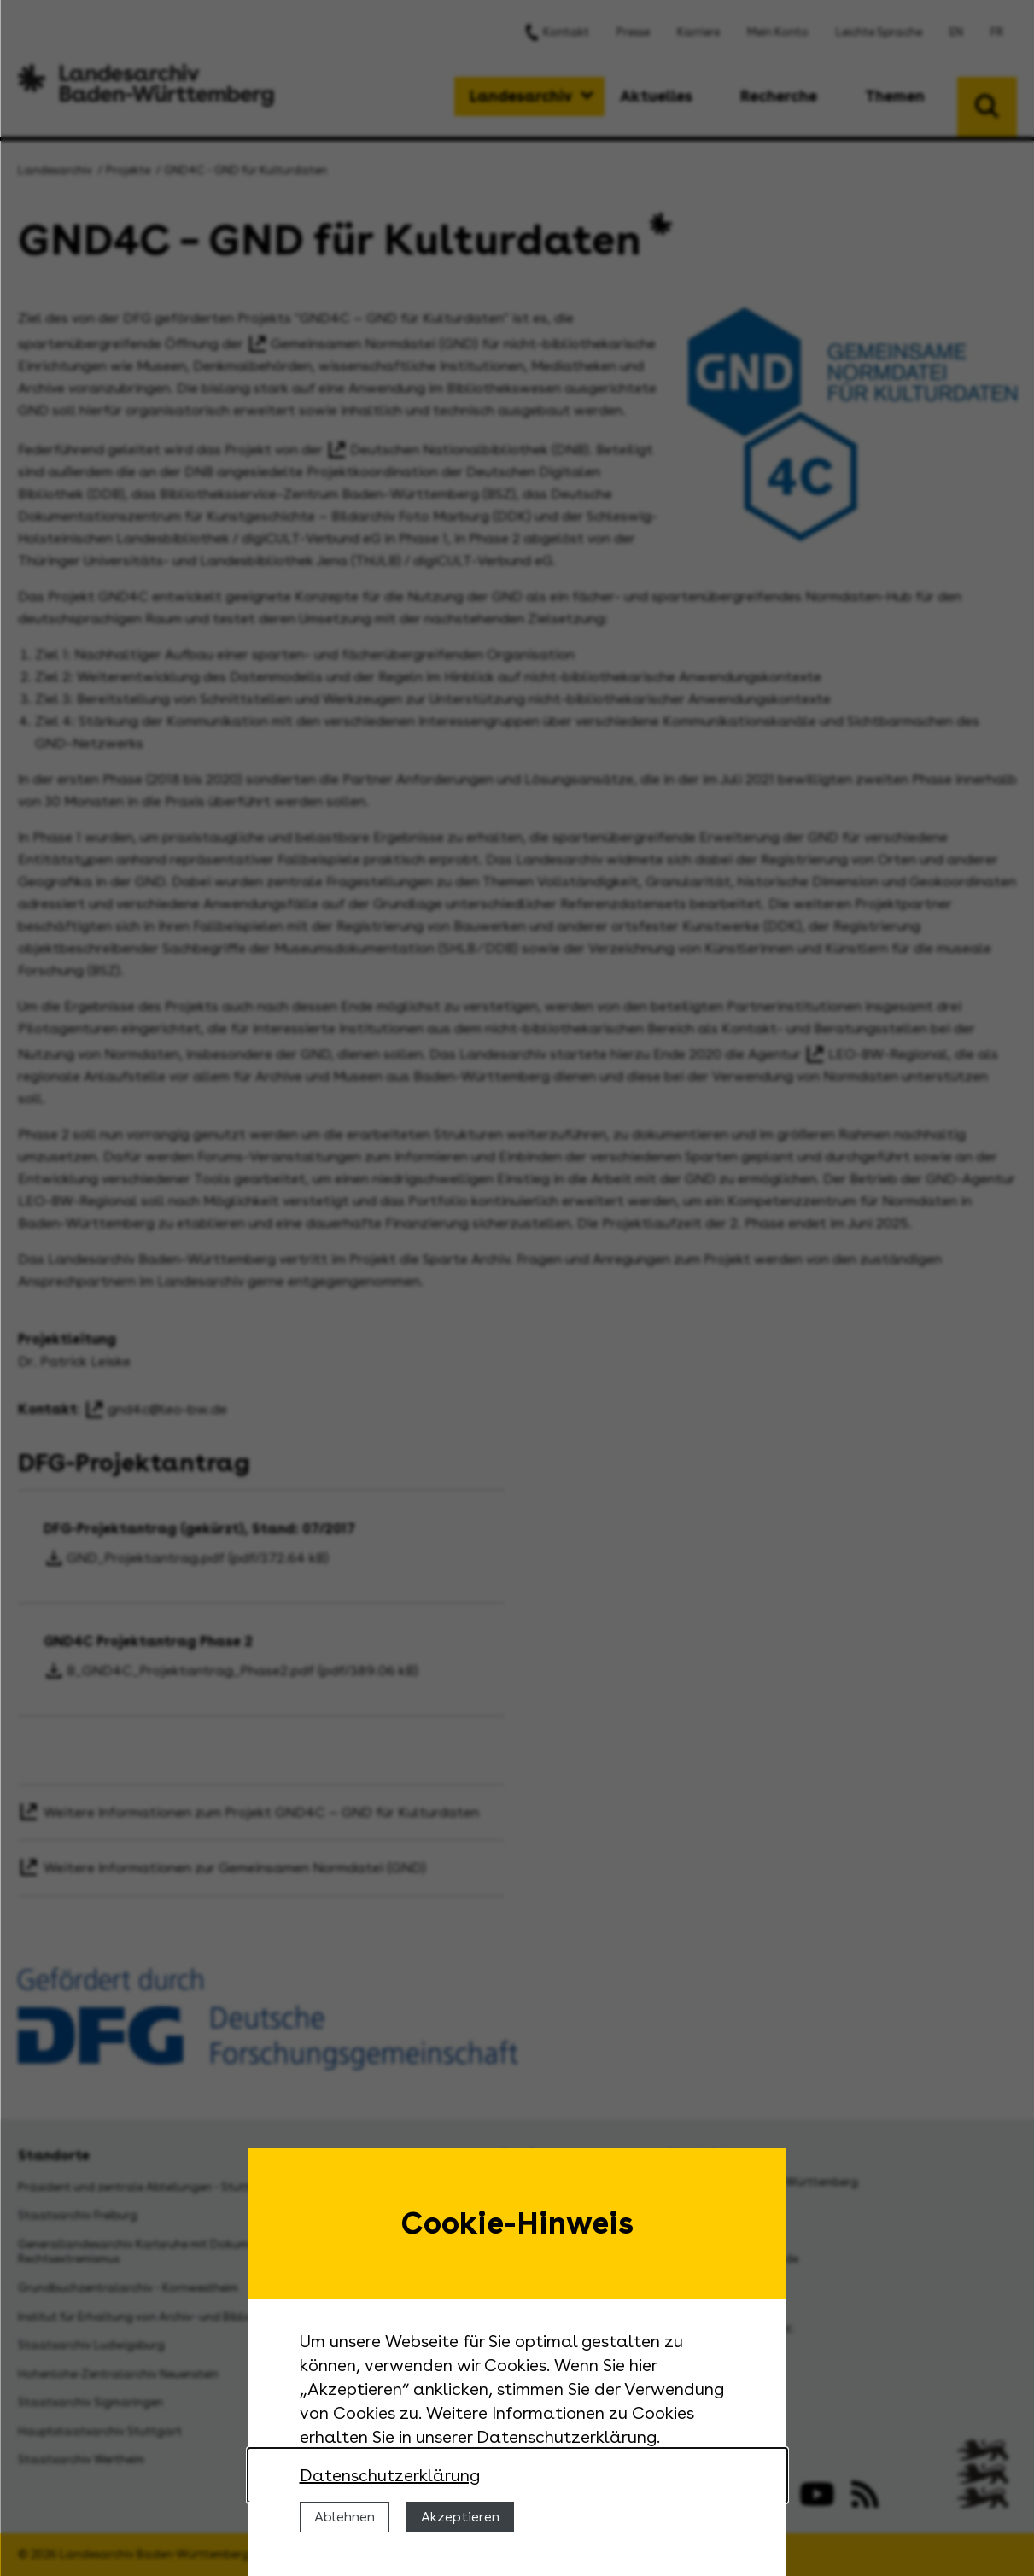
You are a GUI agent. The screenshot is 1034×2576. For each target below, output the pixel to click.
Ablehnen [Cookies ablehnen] (344, 2517)
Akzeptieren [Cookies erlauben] (460, 2517)
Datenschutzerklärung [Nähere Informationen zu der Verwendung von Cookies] (390, 2475)
